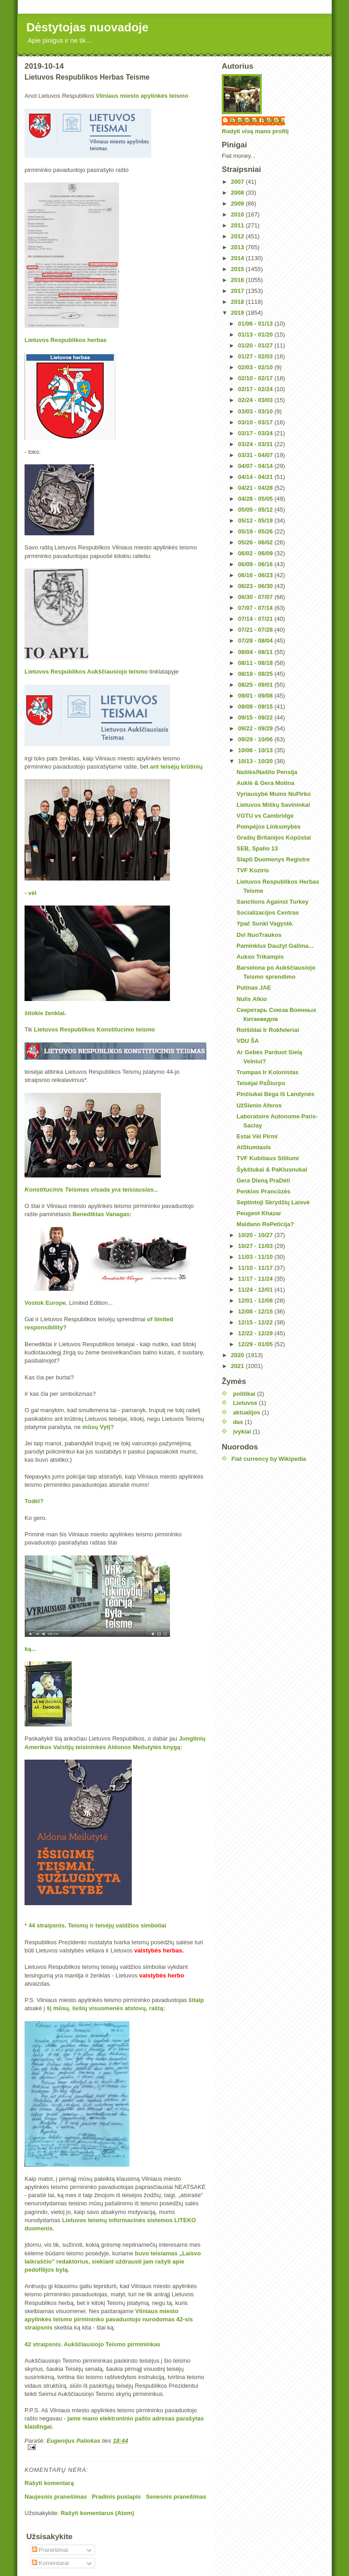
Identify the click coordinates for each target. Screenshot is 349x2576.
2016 (238, 280)
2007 (238, 181)
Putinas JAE (253, 987)
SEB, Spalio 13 (257, 848)
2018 (238, 301)
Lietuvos (245, 1402)
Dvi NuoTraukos (258, 934)
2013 (238, 247)
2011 (238, 225)
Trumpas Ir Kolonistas (267, 1072)
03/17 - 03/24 (256, 433)
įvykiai (242, 1431)
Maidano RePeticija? (265, 1224)
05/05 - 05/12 (256, 509)
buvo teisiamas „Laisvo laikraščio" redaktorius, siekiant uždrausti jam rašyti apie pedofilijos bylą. (113, 2261)
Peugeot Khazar (258, 1213)
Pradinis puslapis (116, 2496)
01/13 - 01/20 (256, 334)
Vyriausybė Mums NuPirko (273, 793)
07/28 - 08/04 (256, 640)
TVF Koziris (252, 870)
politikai (244, 1393)
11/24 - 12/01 (256, 1289)
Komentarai (50, 2563)
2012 (238, 236)
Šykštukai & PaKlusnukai (271, 1169)
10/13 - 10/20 (256, 761)
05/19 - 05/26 (256, 531)
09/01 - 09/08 (256, 695)
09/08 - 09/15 (256, 706)
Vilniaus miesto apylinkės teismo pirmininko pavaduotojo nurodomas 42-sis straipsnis (109, 2319)
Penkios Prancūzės (263, 1191)
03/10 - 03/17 (256, 422)
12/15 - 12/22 (256, 1322)
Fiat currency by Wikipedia (268, 1458)
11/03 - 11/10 (256, 1256)
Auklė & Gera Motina (265, 783)
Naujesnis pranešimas (56, 2496)
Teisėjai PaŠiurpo (260, 1083)
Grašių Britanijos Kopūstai (273, 837)
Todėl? (34, 1501)
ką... (31, 1648)
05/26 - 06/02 (256, 542)
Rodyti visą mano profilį (255, 131)
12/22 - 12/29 (256, 1333)
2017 (238, 290)
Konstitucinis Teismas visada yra (73, 1189)
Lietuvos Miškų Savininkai (273, 804)
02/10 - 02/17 (256, 378)
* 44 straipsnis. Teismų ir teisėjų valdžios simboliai (95, 1925)
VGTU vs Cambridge (265, 815)
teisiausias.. (139, 1189)
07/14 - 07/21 (256, 618)
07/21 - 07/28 (256, 629)
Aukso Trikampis (260, 956)
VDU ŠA (247, 1040)
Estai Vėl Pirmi (256, 1136)
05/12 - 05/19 (256, 520)
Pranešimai (50, 2549)
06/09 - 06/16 (256, 564)
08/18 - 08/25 (256, 673)
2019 (238, 312)
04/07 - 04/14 (256, 466)
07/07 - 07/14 (256, 607)
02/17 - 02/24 (256, 389)
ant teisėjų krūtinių (176, 766)
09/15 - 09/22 (256, 717)
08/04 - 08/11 (256, 652)
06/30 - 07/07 (256, 597)
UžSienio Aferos (258, 1105)
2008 (238, 192)
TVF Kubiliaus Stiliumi (267, 1158)
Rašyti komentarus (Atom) (97, 2513)
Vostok (34, 1302)
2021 (238, 1366)
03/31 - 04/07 (256, 455)
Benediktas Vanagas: (102, 1214)
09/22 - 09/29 (256, 728)
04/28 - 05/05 (256, 498)
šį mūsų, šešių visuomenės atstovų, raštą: (105, 2008)
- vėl (31, 893)
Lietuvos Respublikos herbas (66, 340)
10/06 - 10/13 (256, 750)
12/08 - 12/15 (256, 1311)
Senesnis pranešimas (176, 2496)
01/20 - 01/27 (256, 345)
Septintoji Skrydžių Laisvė (272, 1202)
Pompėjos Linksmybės (268, 826)
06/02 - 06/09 (256, 553)
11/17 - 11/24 (256, 1278)
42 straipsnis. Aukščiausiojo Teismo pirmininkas (92, 2344)
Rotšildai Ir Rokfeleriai (267, 1029)
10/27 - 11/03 (256, 1246)
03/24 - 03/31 (256, 444)
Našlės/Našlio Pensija (266, 772)
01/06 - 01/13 (256, 323)
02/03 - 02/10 (256, 367)
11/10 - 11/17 (256, 1267)
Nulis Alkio (251, 999)
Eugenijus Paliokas (258, 120)
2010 (238, 214)
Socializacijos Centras (267, 912)
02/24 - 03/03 (256, 400)
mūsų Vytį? (98, 1427)
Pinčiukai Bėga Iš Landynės (275, 1094)
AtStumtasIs (253, 1147)
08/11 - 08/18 (256, 662)
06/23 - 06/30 (256, 586)
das (238, 1422)
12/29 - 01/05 (256, 1344)
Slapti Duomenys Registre (272, 859)
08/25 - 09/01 (256, 684)
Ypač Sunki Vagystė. (265, 923)
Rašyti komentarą (49, 2483)
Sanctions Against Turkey (272, 901)
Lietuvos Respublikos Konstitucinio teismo (94, 1029)
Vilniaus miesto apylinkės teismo (142, 95)
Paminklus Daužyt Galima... (274, 945)
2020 (238, 1355)
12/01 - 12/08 (256, 1300)
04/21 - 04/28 (256, 487)
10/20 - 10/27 (256, 1235)
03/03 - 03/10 (256, 411)
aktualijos (246, 1412)
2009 (238, 203)
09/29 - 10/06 (256, 739)
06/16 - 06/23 (256, 575)
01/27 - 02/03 (256, 356)
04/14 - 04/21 (256, 476)
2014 (238, 258)
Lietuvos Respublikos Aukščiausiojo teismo (86, 671)
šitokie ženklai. (45, 1013)
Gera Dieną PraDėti (263, 1180)
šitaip (196, 2000)
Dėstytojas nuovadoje (87, 27)
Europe (55, 1302)
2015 (238, 269)
